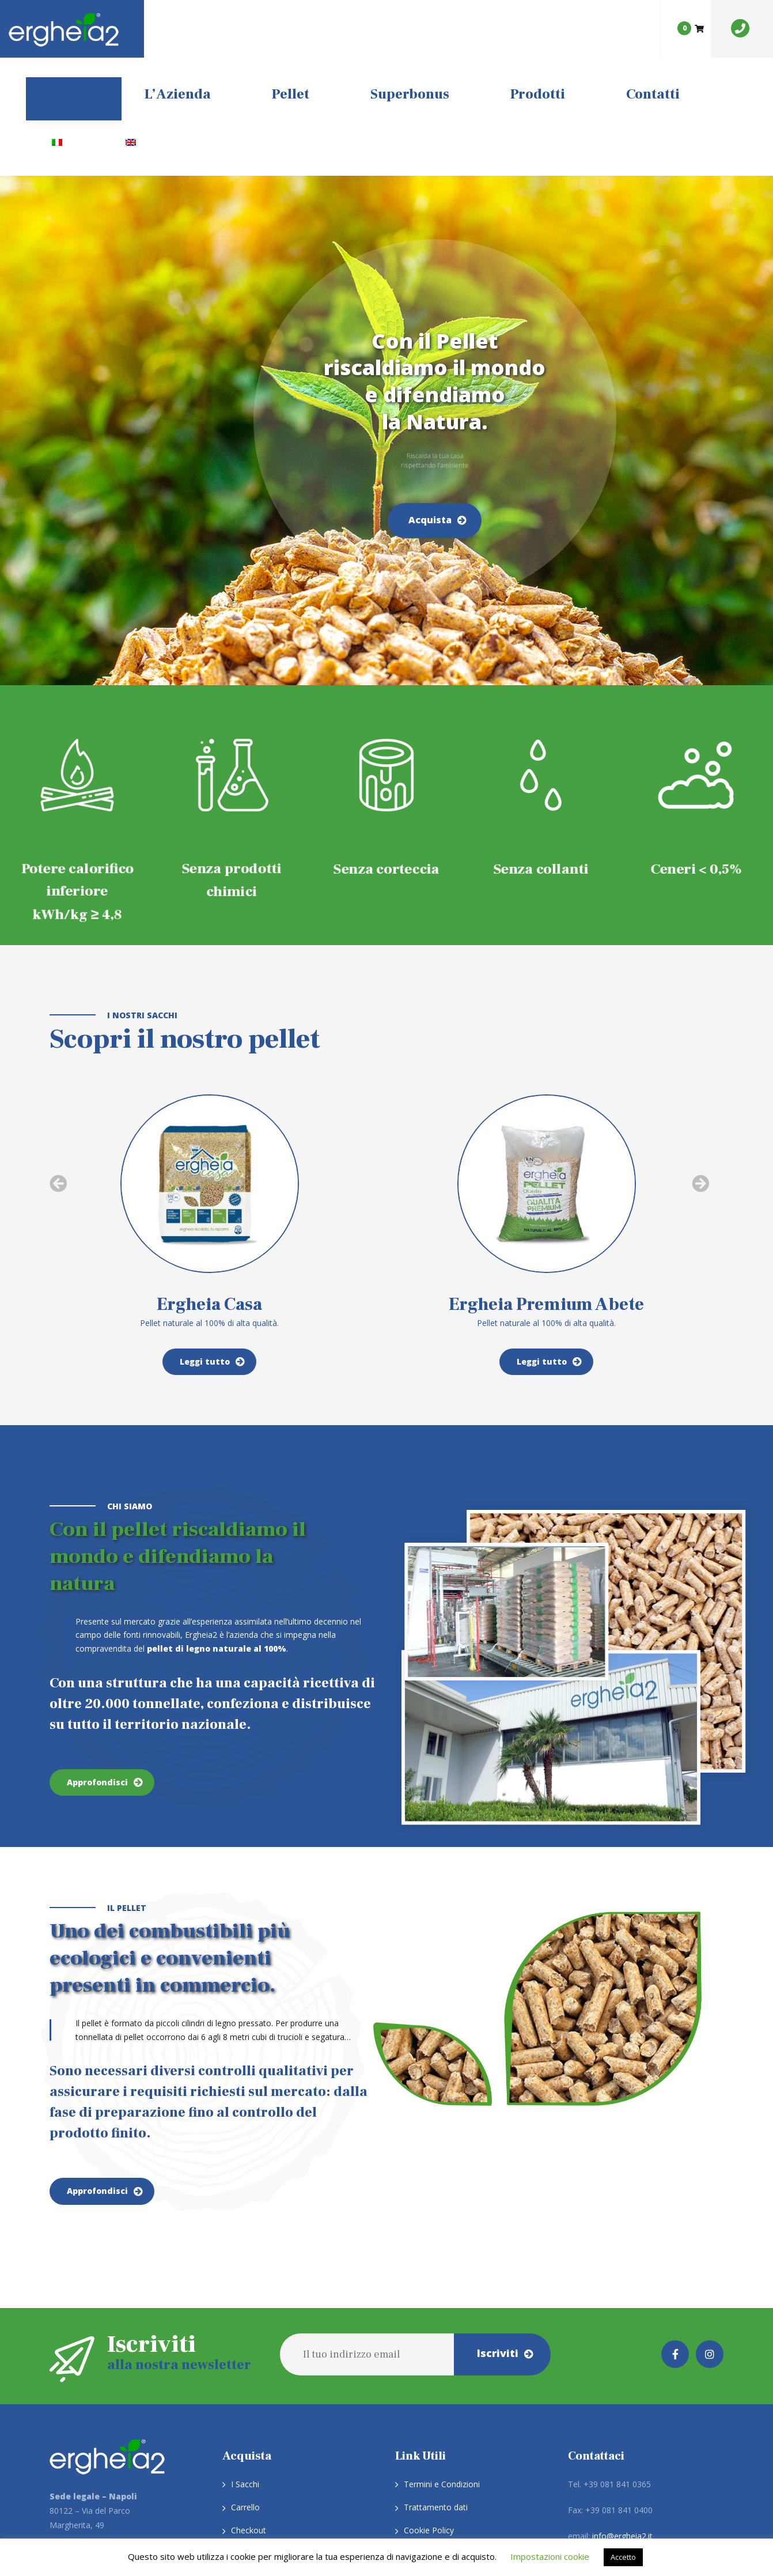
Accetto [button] (623, 2557)
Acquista (430, 401)
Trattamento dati (436, 2389)
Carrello (245, 2389)
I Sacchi (245, 2365)
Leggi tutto (205, 1243)
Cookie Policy (429, 2412)
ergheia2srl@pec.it (621, 2443)
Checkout (248, 2412)
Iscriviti (497, 2235)
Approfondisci (97, 1664)
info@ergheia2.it (622, 2417)
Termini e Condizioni (442, 2365)
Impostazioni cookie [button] (549, 2556)
